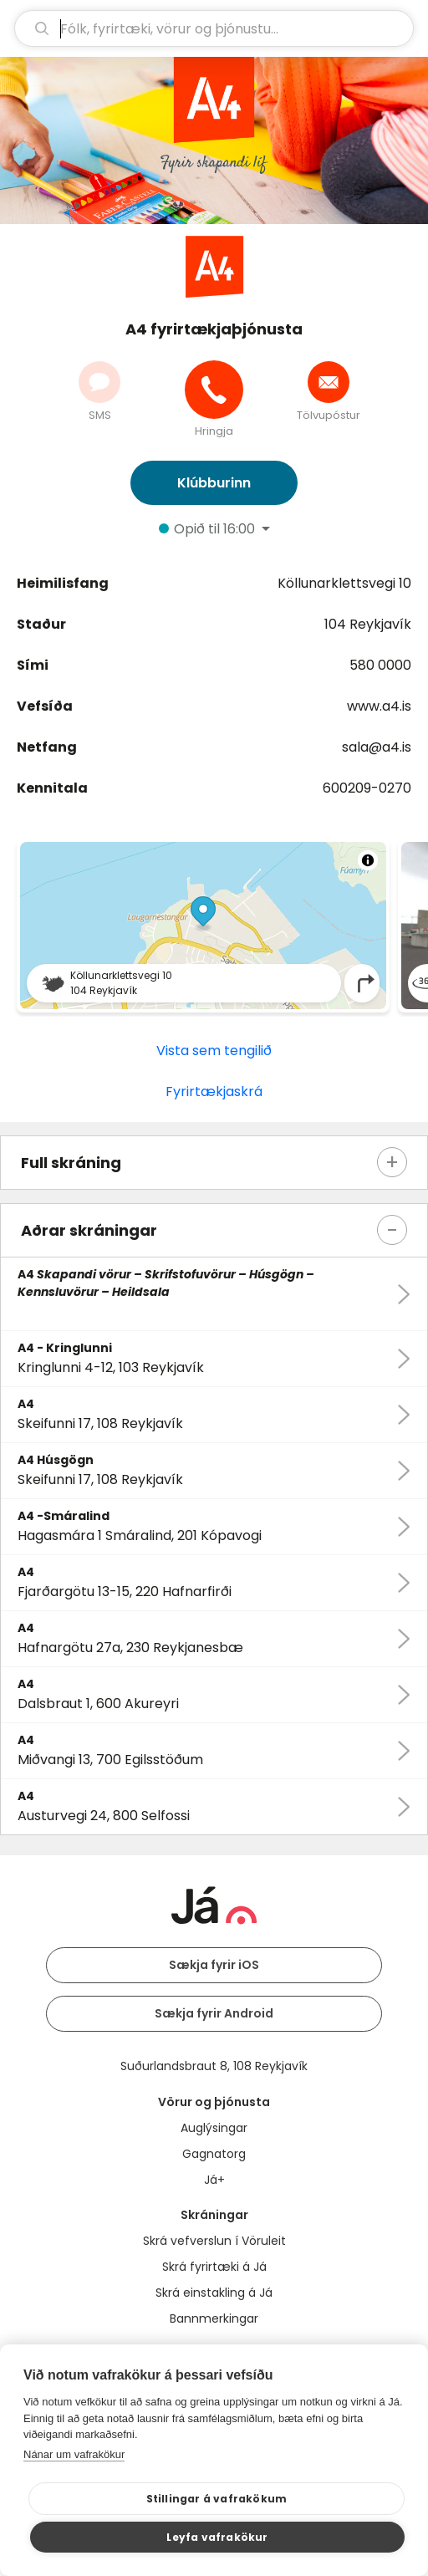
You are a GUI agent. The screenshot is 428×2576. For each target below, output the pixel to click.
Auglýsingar (214, 2127)
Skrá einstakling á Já (214, 2292)
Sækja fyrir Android (214, 2013)
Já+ (214, 2179)
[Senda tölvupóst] (328, 382)
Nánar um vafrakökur (74, 2454)
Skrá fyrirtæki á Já (214, 2266)
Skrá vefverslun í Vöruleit (214, 2240)
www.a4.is (379, 706)
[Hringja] (214, 389)
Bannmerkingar (214, 2318)
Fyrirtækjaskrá (214, 1091)
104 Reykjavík (367, 624)
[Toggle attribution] (368, 860)
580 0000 (380, 665)
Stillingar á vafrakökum (217, 2499)
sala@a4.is (376, 747)
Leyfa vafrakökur (217, 2537)
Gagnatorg (214, 2153)
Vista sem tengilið (214, 1050)
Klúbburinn (214, 482)
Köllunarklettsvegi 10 (344, 583)
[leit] (214, 28)
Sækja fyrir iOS (214, 1964)
